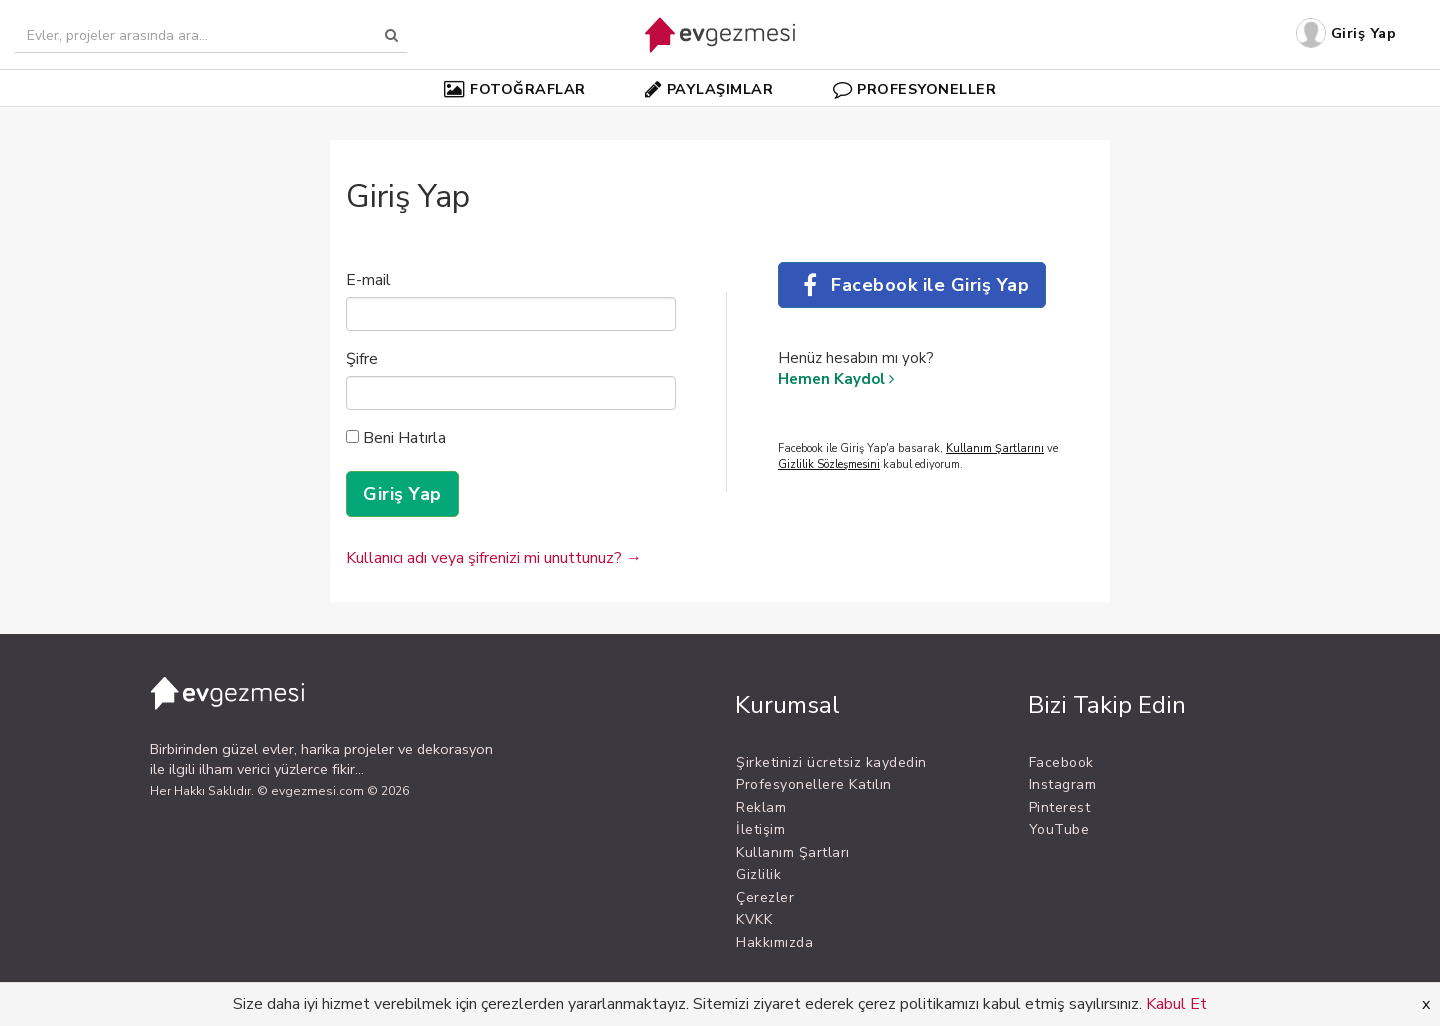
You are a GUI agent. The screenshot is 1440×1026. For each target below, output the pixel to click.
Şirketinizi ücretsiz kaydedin (831, 762)
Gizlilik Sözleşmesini (829, 464)
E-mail (368, 280)
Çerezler (765, 897)
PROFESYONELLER (915, 89)
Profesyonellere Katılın (814, 784)
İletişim (760, 829)
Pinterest (1060, 807)
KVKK (754, 919)
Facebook (1061, 762)
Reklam (761, 807)
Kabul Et (1176, 1004)
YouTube (1059, 829)
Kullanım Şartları (793, 852)
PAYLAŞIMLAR (709, 89)
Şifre (362, 359)
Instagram (1063, 784)
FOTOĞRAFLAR (515, 89)
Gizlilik (758, 874)
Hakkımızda (774, 942)
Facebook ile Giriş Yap (912, 285)
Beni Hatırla (396, 438)
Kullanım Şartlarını (995, 448)
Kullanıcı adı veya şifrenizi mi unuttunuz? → (494, 558)
